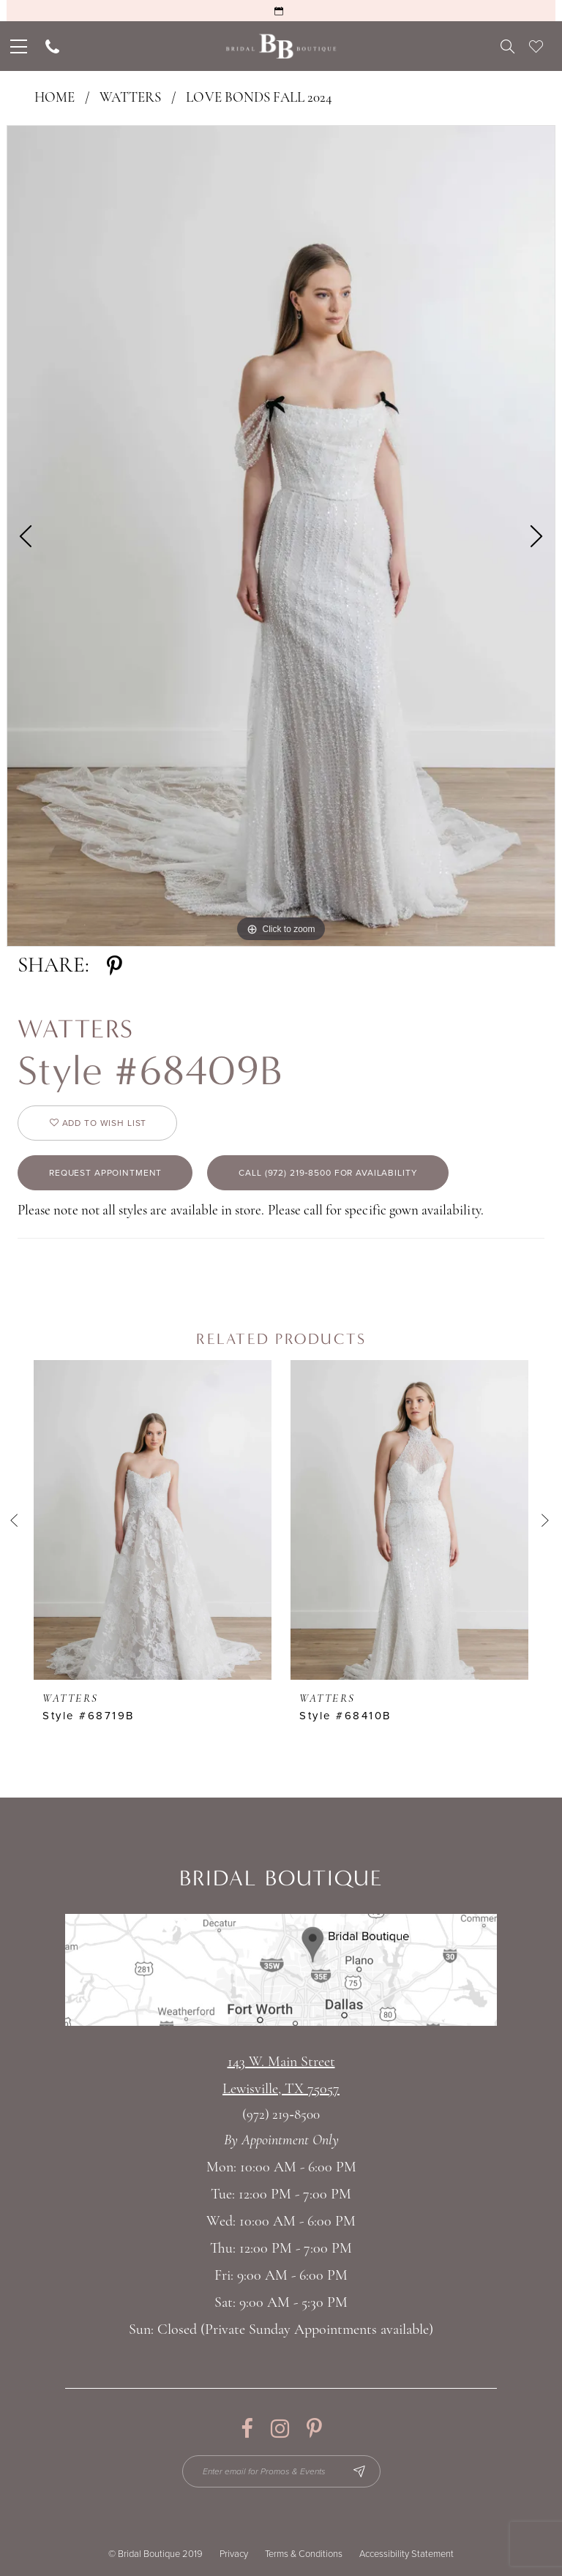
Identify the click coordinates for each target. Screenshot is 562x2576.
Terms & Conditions (303, 2554)
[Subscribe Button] (359, 2471)
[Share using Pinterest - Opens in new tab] (114, 966)
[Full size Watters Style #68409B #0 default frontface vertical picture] (281, 536)
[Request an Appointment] (281, 10)
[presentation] (152, 1520)
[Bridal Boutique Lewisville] (281, 46)
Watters (130, 98)
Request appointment (105, 1173)
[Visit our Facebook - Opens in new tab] (247, 2428)
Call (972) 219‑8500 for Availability (328, 1173)
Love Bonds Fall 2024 (259, 98)
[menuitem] (17, 46)
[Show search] (507, 46)
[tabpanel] (281, 536)
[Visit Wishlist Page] (536, 46)
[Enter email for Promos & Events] (281, 2471)
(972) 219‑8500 (281, 2115)
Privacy (234, 2554)
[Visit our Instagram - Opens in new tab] (280, 2428)
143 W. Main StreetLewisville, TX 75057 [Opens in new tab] (281, 2076)
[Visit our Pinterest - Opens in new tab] (314, 2428)
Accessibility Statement (406, 2554)
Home (54, 98)
